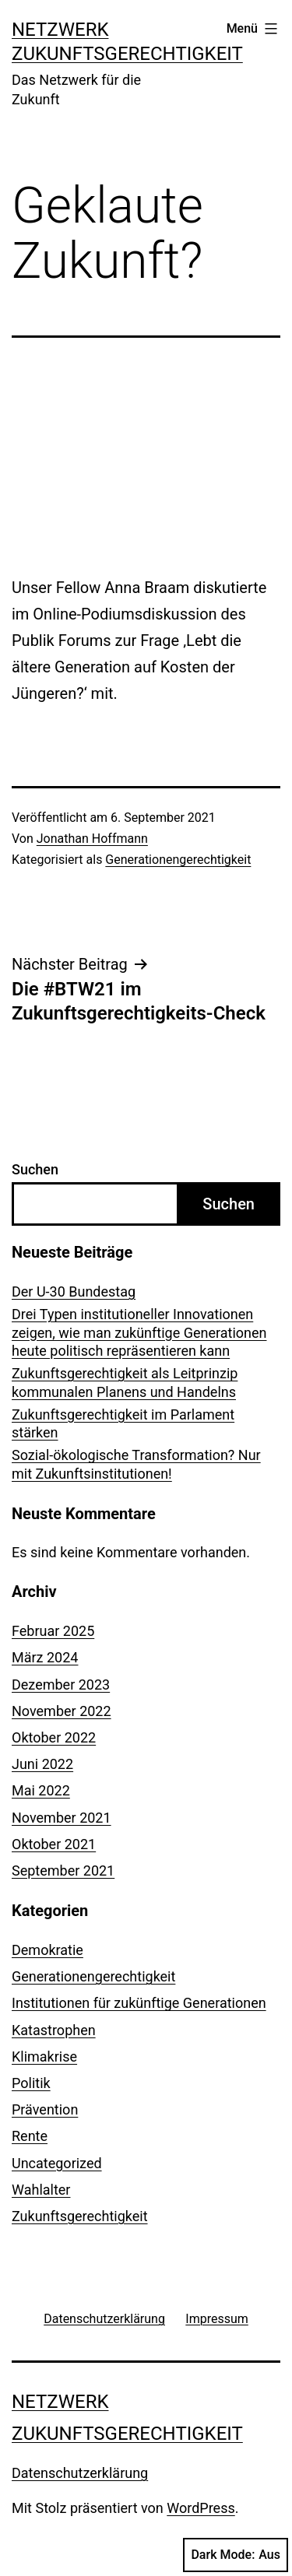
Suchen (35, 1169)
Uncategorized (57, 2163)
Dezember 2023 (61, 1684)
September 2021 (63, 1870)
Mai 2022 (41, 1790)
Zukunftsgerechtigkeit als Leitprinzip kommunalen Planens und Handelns (124, 1382)
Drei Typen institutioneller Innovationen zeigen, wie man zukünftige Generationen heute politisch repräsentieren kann (139, 1332)
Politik (31, 2083)
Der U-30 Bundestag (73, 1291)
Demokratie (47, 1950)
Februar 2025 (53, 1631)
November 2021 (61, 1817)
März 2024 (45, 1657)
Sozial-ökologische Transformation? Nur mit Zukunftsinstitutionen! (136, 1464)
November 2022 (61, 1711)
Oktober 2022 (54, 1737)
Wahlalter (41, 2189)
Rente (29, 2136)
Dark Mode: (235, 2555)
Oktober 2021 (54, 1844)
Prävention (45, 2109)
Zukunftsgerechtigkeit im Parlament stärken (123, 1423)
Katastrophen (54, 2030)
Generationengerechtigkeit (178, 859)
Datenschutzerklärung (80, 2473)
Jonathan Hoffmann (92, 838)
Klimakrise (44, 2056)
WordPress (200, 2508)
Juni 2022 (42, 1764)
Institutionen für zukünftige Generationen (139, 2003)
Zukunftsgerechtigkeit (80, 2216)
